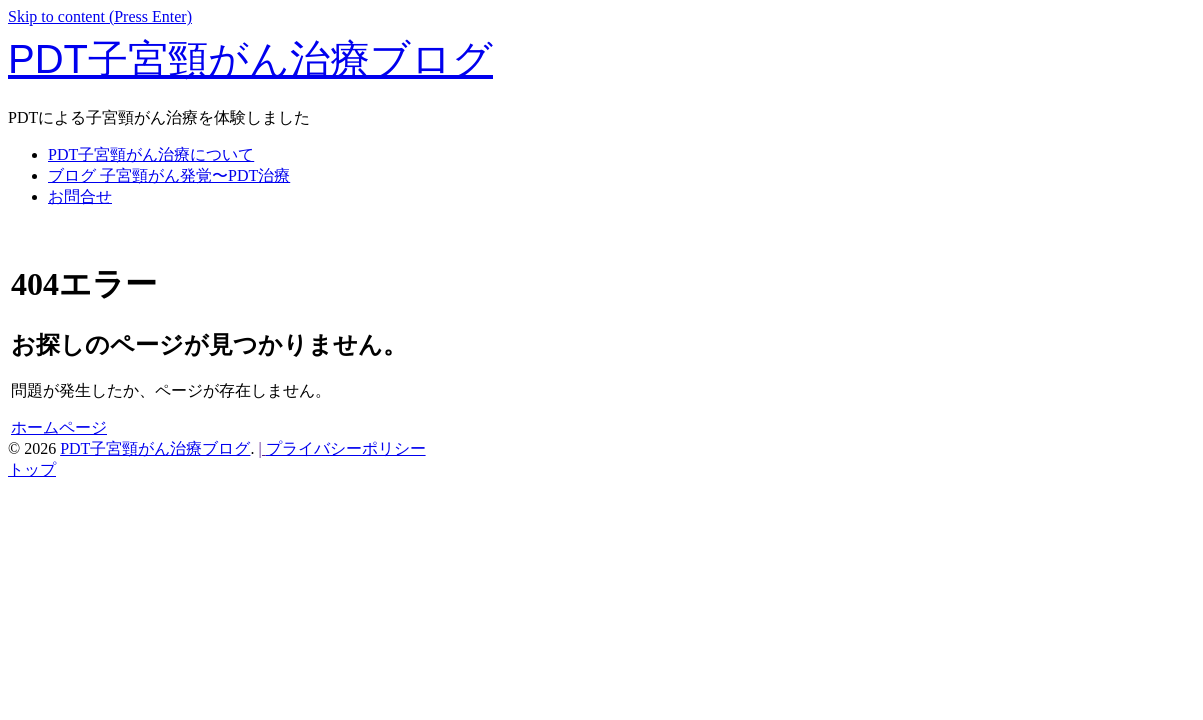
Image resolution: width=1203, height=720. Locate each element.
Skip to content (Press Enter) (100, 16)
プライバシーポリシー (346, 448)
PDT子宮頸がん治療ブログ (250, 59)
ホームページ (59, 427)
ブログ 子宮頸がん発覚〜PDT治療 (169, 175)
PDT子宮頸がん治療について (151, 154)
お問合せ (80, 196)
